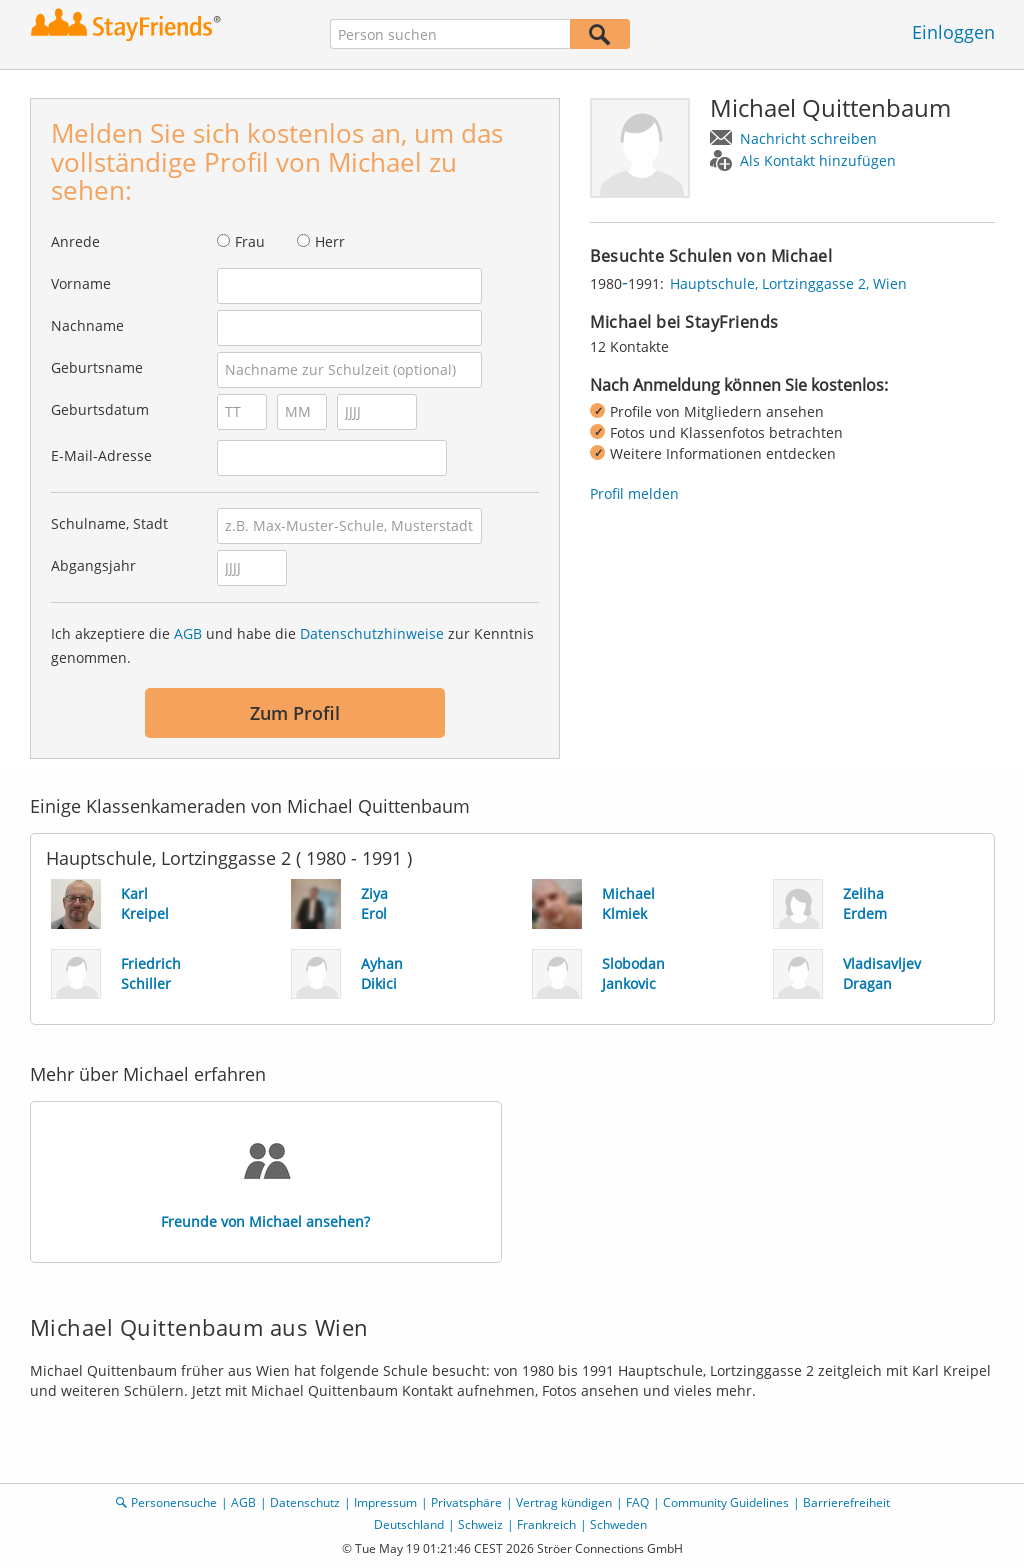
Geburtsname (97, 367)
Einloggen (953, 32)
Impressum (385, 1502)
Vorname (81, 283)
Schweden (618, 1524)
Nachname (87, 325)
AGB (188, 633)
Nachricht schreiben (808, 138)
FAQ (637, 1502)
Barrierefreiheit (846, 1502)
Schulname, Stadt (109, 523)
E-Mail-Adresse (101, 455)
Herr (330, 241)
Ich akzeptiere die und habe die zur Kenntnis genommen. (292, 645)
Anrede (75, 241)
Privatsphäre (466, 1502)
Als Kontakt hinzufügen (818, 160)
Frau (250, 241)
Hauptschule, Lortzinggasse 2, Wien (788, 283)
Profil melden (634, 493)
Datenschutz (305, 1502)
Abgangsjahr (93, 565)
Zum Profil (295, 713)
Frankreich (546, 1524)
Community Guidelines (726, 1502)
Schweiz (480, 1524)
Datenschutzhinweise (372, 633)
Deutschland (409, 1524)
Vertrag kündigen (564, 1502)
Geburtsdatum (100, 409)
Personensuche (174, 1502)
